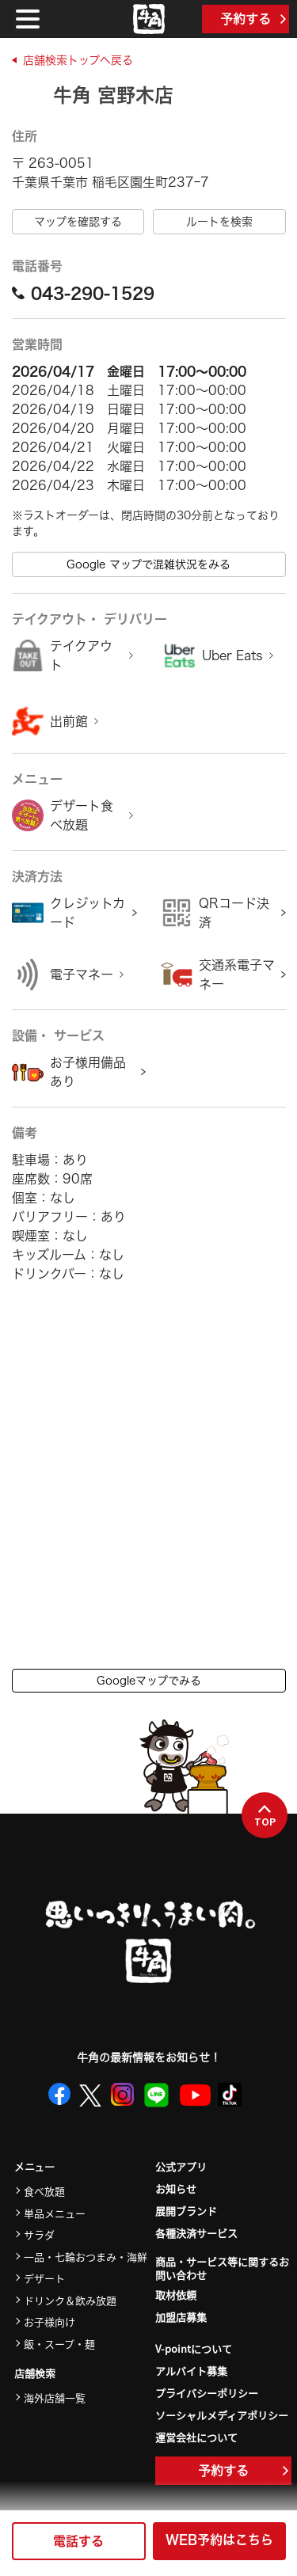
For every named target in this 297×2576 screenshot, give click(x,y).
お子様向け (49, 2321)
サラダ (39, 2234)
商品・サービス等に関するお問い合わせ (222, 2268)
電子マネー (81, 974)
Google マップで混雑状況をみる (148, 564)
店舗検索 (34, 2374)
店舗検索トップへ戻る (78, 60)
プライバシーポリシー (206, 2392)
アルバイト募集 (191, 2370)
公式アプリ (181, 2166)
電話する (78, 2541)
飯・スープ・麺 (59, 2343)
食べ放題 (44, 2190)
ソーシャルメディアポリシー (221, 2414)
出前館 (69, 721)
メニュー (34, 2167)
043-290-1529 (83, 293)
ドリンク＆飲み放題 (70, 2300)
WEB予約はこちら (219, 2539)
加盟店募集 (181, 2316)
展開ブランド (186, 2210)
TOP (265, 1816)
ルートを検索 (219, 221)
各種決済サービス (196, 2232)
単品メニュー (55, 2213)
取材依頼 (175, 2294)
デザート (44, 2277)
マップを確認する (78, 221)
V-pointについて (193, 2348)
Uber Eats (232, 655)
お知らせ (175, 2188)
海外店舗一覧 (55, 2397)
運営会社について (196, 2437)
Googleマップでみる (149, 1680)
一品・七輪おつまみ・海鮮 (85, 2256)
